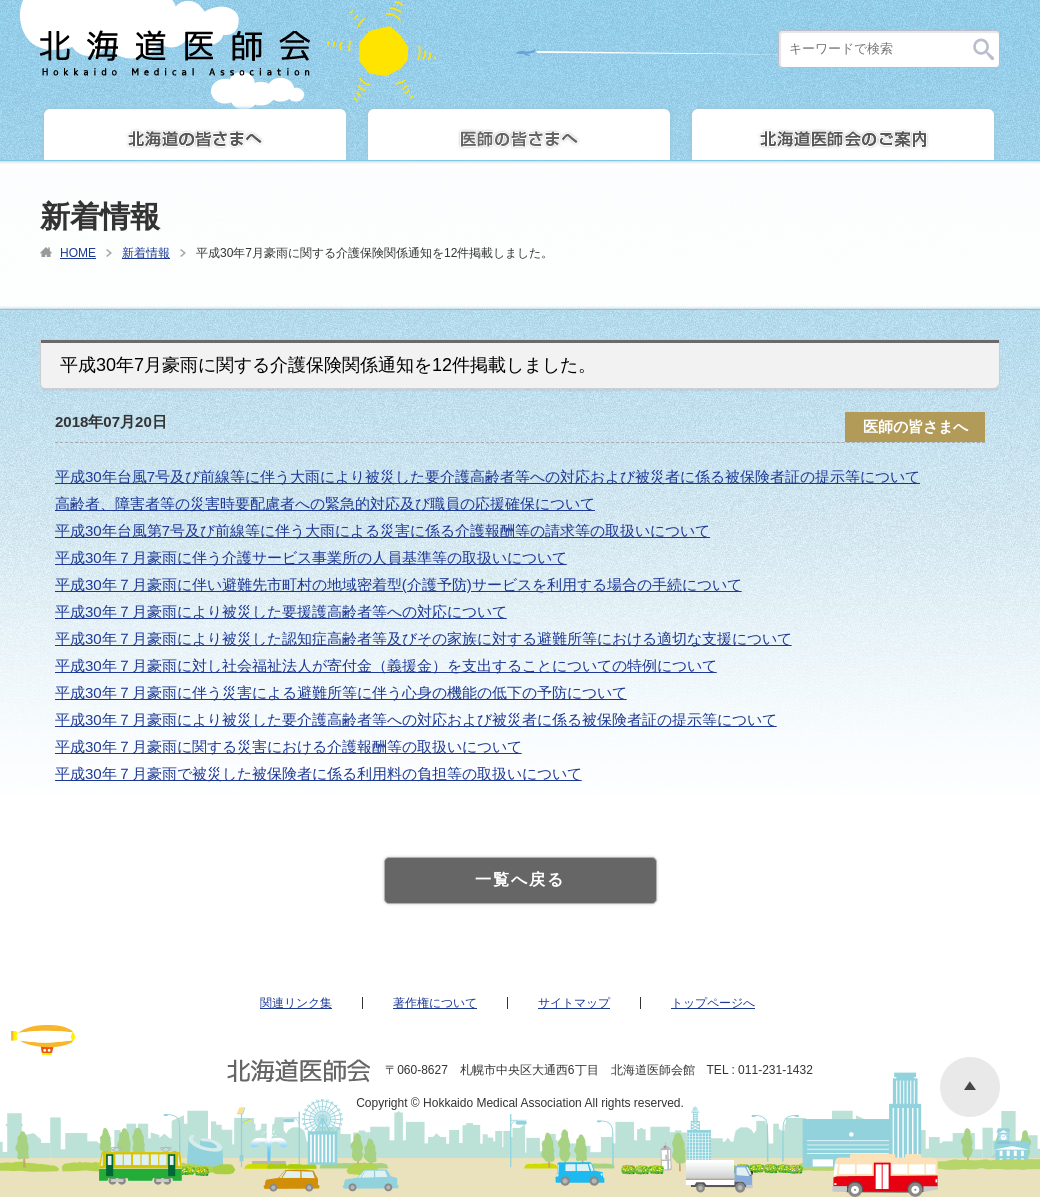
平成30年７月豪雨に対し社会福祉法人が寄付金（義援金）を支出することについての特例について (386, 665)
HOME (78, 253)
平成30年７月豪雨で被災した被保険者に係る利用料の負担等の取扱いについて (318, 773)
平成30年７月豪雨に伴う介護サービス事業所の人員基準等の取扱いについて (311, 557)
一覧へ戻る (520, 879)
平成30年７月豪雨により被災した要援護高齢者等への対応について (281, 611)
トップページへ (713, 1003)
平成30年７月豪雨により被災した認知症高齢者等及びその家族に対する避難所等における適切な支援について (423, 638)
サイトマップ (574, 1003)
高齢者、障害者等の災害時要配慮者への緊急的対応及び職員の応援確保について (325, 503)
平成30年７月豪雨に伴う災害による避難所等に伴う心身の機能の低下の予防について (341, 692)
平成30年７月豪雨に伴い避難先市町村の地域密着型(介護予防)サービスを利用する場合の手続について (398, 584)
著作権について (435, 1003)
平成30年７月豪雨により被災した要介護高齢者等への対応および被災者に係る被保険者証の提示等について (416, 719)
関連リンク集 (296, 1003)
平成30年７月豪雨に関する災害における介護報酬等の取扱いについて (288, 746)
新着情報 (146, 253)
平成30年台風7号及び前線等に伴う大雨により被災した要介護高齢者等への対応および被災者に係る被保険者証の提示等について (487, 476)
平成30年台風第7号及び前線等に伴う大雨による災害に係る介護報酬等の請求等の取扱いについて (382, 530)
